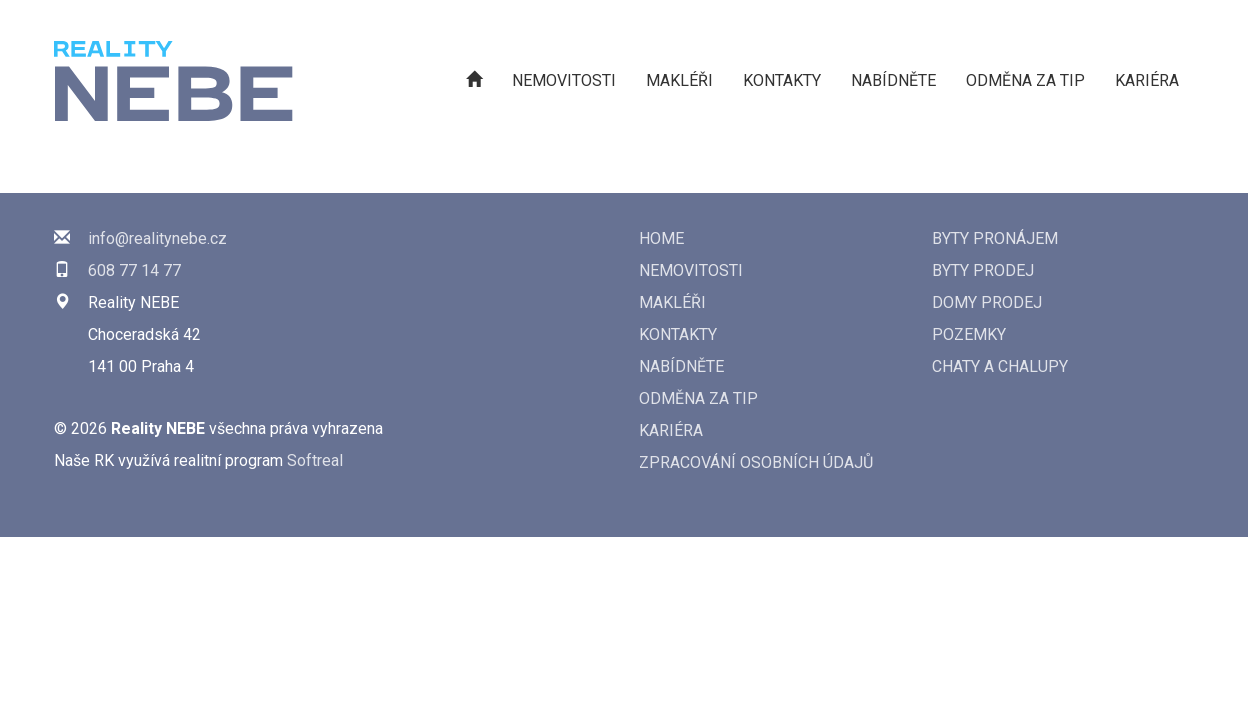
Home (661, 238)
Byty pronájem (995, 238)
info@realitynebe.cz (157, 238)
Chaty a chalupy (1000, 366)
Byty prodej (983, 270)
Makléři (679, 80)
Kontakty (782, 80)
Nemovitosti (564, 80)
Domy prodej (987, 302)
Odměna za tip (1025, 80)
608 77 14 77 (134, 270)
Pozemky (969, 334)
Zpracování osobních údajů (756, 462)
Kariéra (1147, 80)
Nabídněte (893, 80)
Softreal (315, 460)
